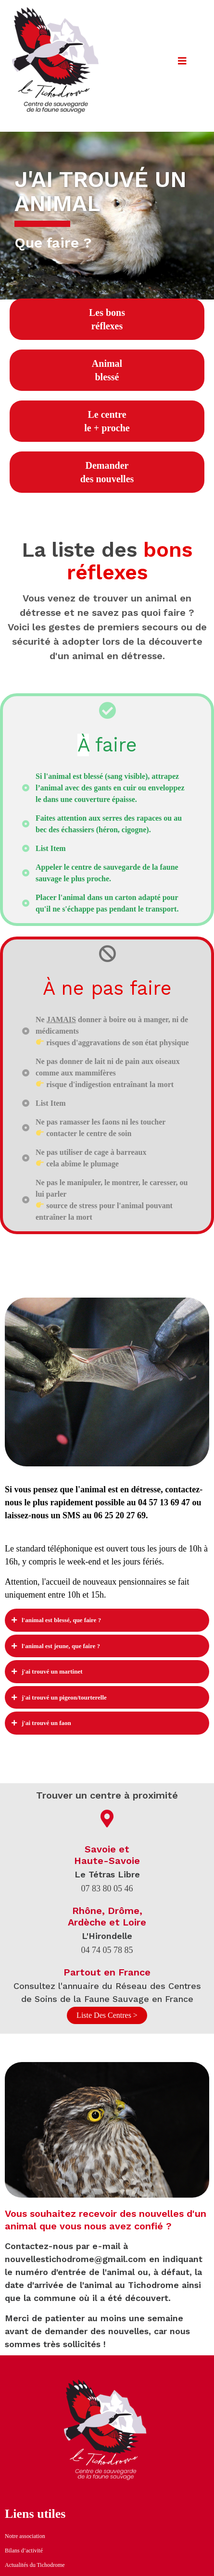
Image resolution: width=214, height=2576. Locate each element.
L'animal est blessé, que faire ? (61, 1620)
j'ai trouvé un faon (46, 1722)
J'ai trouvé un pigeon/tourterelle (64, 1697)
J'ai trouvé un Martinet (52, 1671)
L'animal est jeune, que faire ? (61, 1646)
